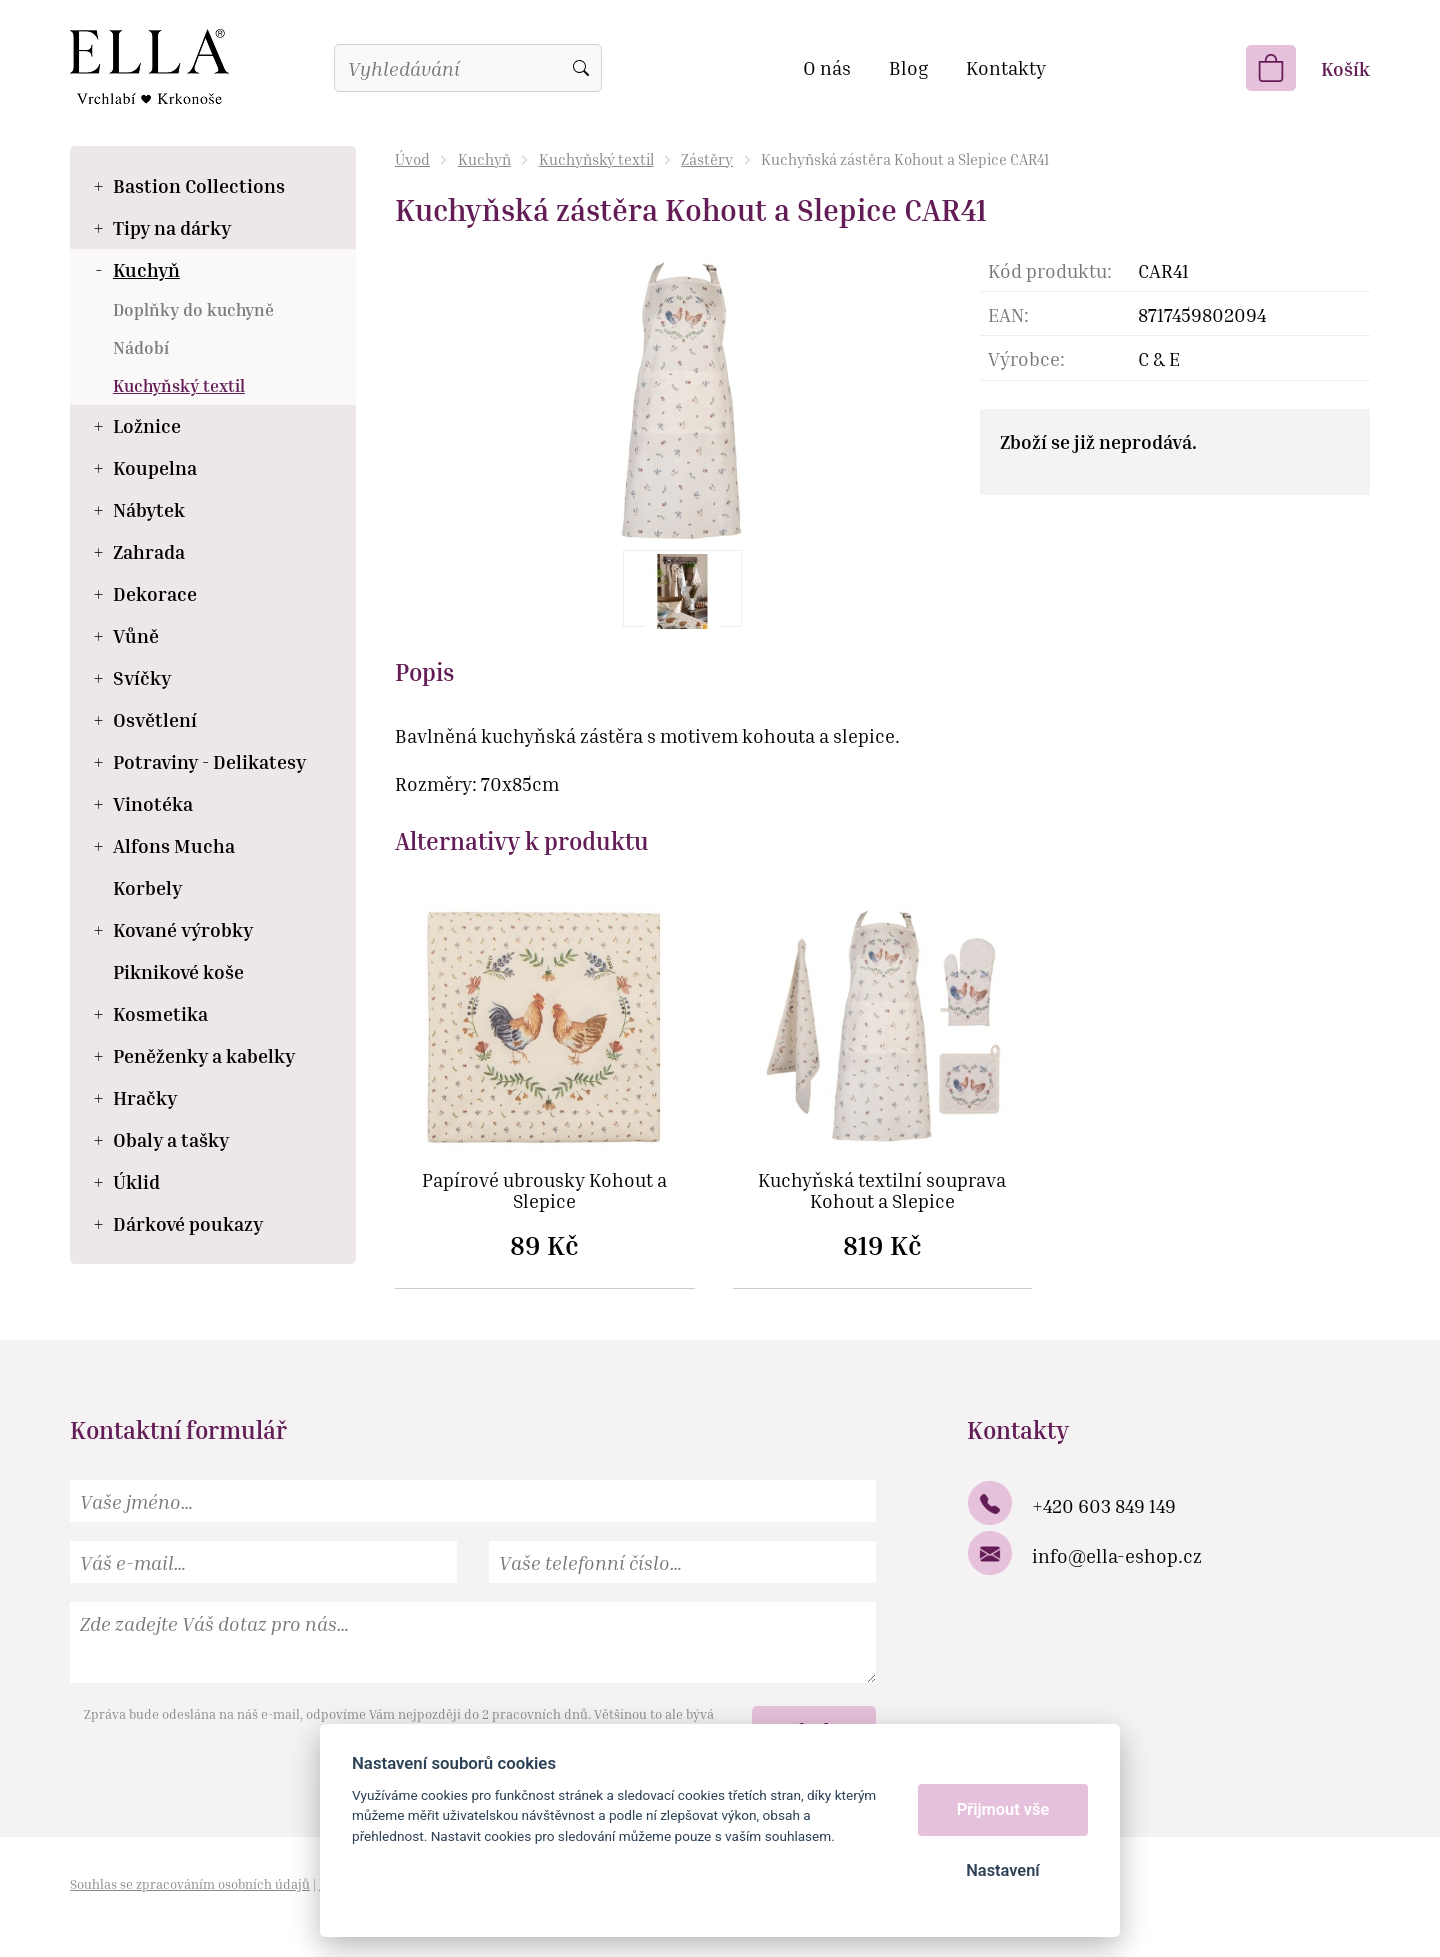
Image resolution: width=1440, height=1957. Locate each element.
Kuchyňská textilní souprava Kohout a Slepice (882, 1191)
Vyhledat (581, 68)
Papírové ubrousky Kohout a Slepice (544, 1191)
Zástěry (707, 159)
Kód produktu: (1050, 270)
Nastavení (1002, 1870)
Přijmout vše (1003, 1809)
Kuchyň (484, 159)
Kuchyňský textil (596, 159)
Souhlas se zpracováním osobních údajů (190, 1884)
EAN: (1008, 314)
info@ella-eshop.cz (1117, 1555)
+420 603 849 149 (1104, 1505)
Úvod (412, 159)
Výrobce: (1026, 358)
